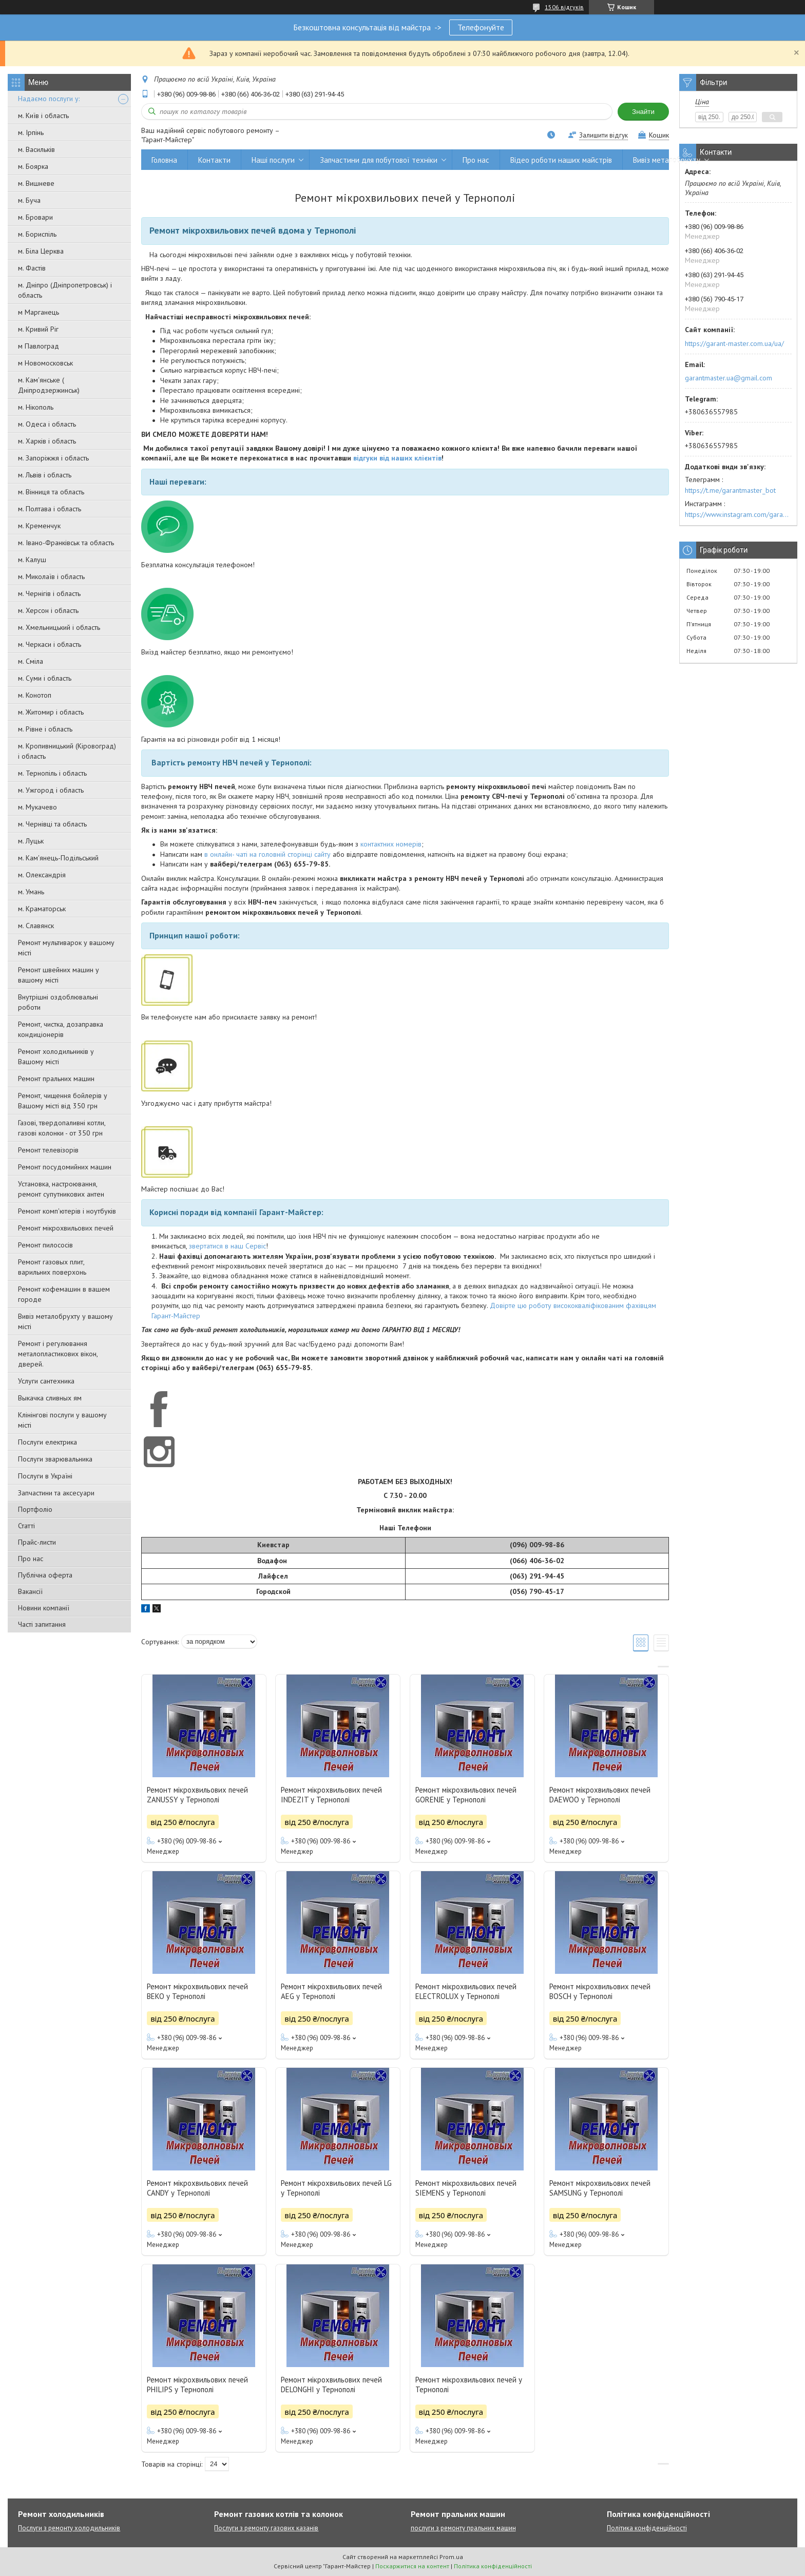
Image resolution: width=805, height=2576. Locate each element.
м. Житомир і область (51, 712)
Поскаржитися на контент (412, 2566)
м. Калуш (32, 559)
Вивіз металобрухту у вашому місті (65, 1321)
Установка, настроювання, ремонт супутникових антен (61, 1189)
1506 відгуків (564, 7)
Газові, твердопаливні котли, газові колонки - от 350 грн (61, 1128)
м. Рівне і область (45, 729)
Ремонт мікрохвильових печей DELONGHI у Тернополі (331, 2384)
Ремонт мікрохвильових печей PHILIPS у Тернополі (197, 2384)
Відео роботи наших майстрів (561, 160)
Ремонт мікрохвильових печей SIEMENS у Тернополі (465, 2188)
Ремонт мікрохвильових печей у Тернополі (468, 2384)
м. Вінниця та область (51, 491)
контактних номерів (390, 844)
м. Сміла (30, 661)
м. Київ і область (43, 115)
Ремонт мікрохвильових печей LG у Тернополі (336, 2188)
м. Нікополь (35, 407)
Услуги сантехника (46, 1381)
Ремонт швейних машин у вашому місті (58, 975)
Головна (164, 160)
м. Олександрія (42, 874)
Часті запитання (42, 1624)
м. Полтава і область (49, 508)
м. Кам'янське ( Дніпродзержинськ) (49, 385)
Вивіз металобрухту (666, 160)
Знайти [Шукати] (643, 112)
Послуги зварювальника (55, 1459)
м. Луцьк (31, 840)
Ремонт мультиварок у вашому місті (66, 947)
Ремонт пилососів (45, 1244)
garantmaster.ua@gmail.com (728, 377)
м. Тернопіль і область (52, 773)
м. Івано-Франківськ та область (66, 542)
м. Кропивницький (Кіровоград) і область (67, 751)
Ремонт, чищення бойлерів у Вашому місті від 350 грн (62, 1100)
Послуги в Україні (45, 1476)
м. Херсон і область (48, 610)
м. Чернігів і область (49, 593)
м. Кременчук (39, 525)
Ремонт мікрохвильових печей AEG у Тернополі (331, 1991)
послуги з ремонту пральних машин (463, 2528)
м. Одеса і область (47, 424)
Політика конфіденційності (647, 2528)
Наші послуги (273, 160)
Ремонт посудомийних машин (64, 1166)
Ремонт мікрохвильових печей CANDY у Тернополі (197, 2188)
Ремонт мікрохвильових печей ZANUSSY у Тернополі (197, 1794)
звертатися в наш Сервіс (227, 1246)
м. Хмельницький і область (59, 627)
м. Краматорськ (42, 908)
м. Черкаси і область (49, 644)
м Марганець (38, 312)
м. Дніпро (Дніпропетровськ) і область (65, 290)
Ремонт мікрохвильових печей (65, 1228)
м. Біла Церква (41, 251)
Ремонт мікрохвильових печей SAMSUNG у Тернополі (599, 2188)
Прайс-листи (37, 1542)
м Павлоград (38, 346)
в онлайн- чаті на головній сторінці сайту (267, 854)
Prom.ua (451, 2557)
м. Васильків (36, 149)
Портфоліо (35, 1509)
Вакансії (30, 1591)
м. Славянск (36, 925)
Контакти (214, 160)
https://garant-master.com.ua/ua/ (734, 343)
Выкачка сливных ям (50, 1397)
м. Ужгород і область (51, 790)
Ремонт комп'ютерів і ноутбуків (67, 1211)
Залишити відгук (603, 135)
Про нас (30, 1558)
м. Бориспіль (37, 234)
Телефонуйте (480, 27)
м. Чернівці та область (52, 824)
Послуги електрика (47, 1442)
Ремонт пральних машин (56, 1078)
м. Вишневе (36, 183)
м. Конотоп (34, 695)
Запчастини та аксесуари (56, 1492)
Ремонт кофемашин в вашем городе (64, 1294)
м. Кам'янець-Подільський (58, 857)
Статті (26, 1525)
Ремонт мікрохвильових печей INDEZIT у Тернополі (331, 1794)
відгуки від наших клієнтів (397, 458)
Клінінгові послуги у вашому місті (62, 1420)
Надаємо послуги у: (49, 98)
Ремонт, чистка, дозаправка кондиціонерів (60, 1029)
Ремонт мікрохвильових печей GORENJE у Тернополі (465, 1794)
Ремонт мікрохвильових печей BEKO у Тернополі (197, 1991)
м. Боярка (33, 166)
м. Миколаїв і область (51, 576)
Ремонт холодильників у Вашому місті (56, 1056)
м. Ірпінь (31, 132)
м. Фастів (32, 268)
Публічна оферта (45, 1575)
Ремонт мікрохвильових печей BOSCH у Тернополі (599, 1991)
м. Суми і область (44, 678)
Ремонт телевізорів (48, 1150)
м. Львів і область (44, 474)
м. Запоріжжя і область (53, 458)
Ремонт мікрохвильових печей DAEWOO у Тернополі (599, 1794)
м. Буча (29, 200)
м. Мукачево (37, 807)
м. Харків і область (47, 441)
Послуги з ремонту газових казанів (266, 2528)
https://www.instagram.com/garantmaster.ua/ (738, 514)
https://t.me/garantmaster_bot (730, 490)
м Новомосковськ (45, 363)
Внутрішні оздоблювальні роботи (58, 1002)
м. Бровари (35, 217)
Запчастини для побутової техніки (378, 160)
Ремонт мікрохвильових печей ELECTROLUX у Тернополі (465, 1991)
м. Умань (31, 891)
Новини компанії (43, 1607)
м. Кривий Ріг (38, 329)
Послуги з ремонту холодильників (69, 2528)
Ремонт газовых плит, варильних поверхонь (52, 1267)
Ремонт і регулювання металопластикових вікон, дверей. (58, 1354)
